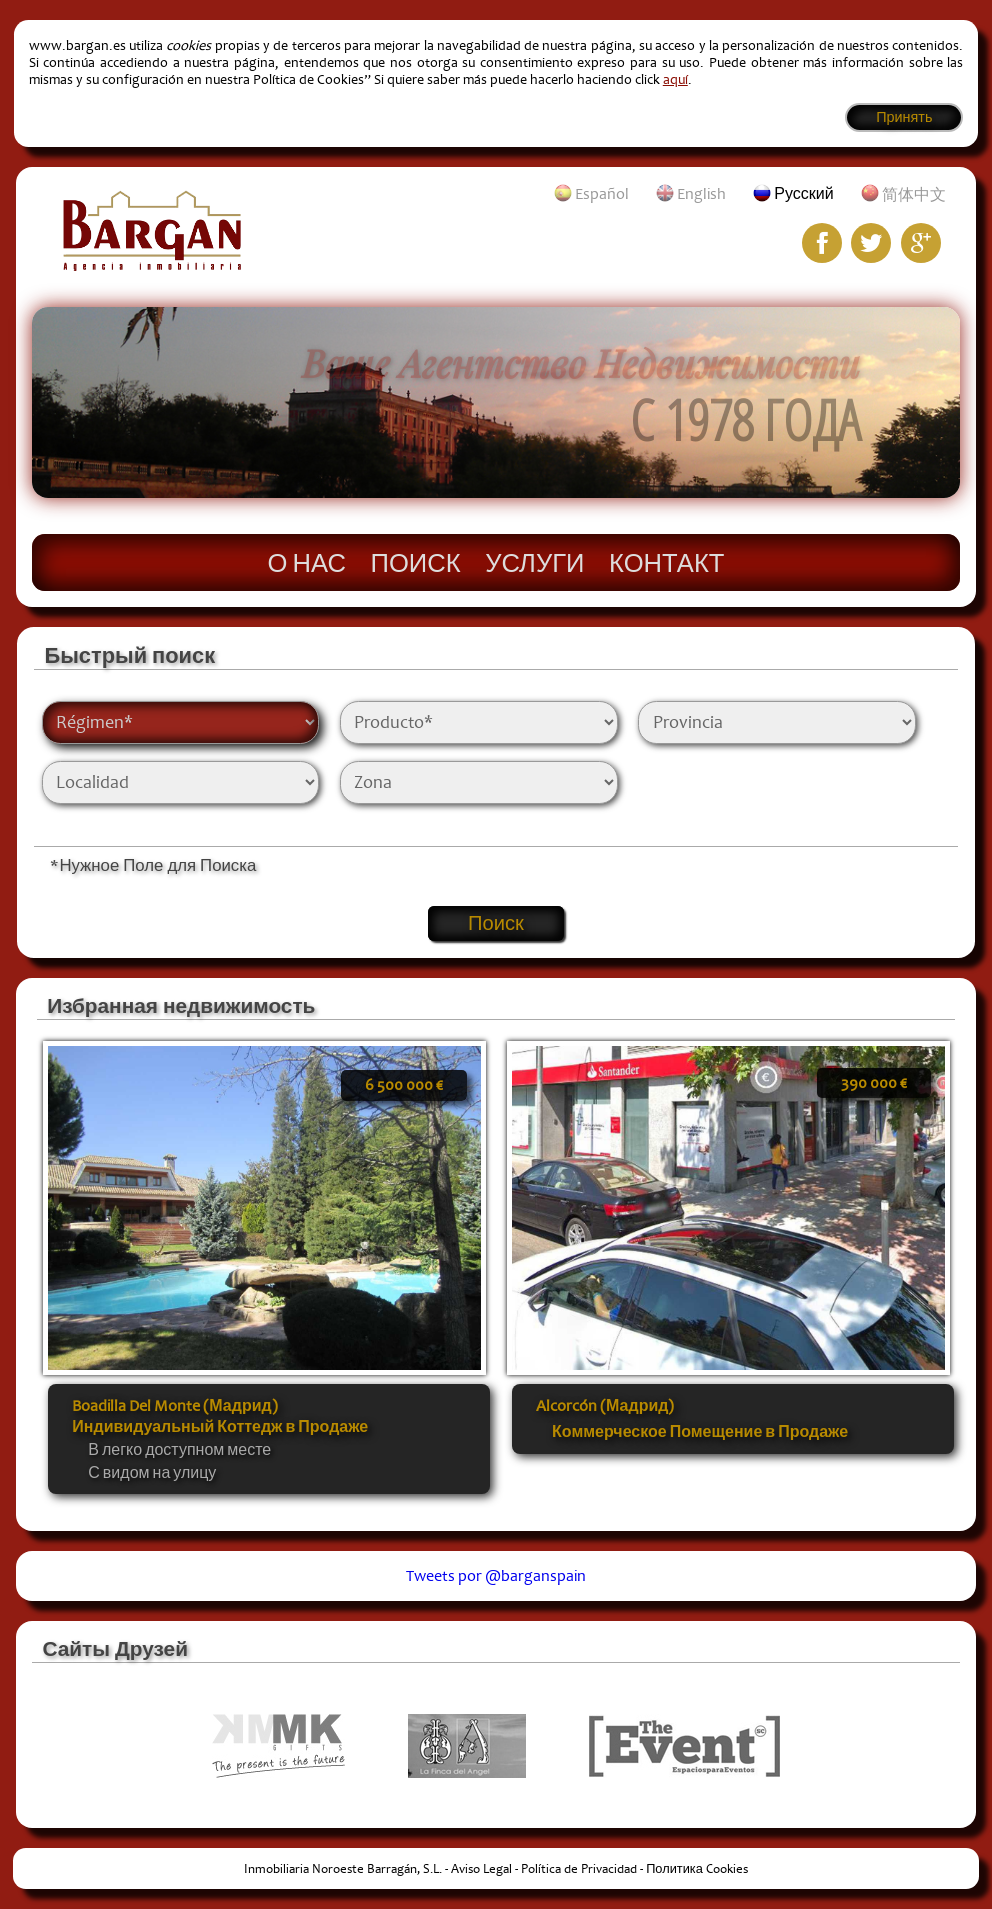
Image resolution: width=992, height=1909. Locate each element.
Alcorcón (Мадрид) (605, 1406)
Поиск (416, 562)
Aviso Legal (481, 1869)
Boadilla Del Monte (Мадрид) (174, 1406)
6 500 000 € (404, 1085)
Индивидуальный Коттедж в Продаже (220, 1427)
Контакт (666, 562)
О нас (307, 562)
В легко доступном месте (179, 1450)
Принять (904, 117)
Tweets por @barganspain (496, 1576)
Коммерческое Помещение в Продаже (700, 1432)
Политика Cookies (697, 1869)
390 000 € (874, 1083)
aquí (675, 79)
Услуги (534, 562)
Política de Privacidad (579, 1869)
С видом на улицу (152, 1473)
